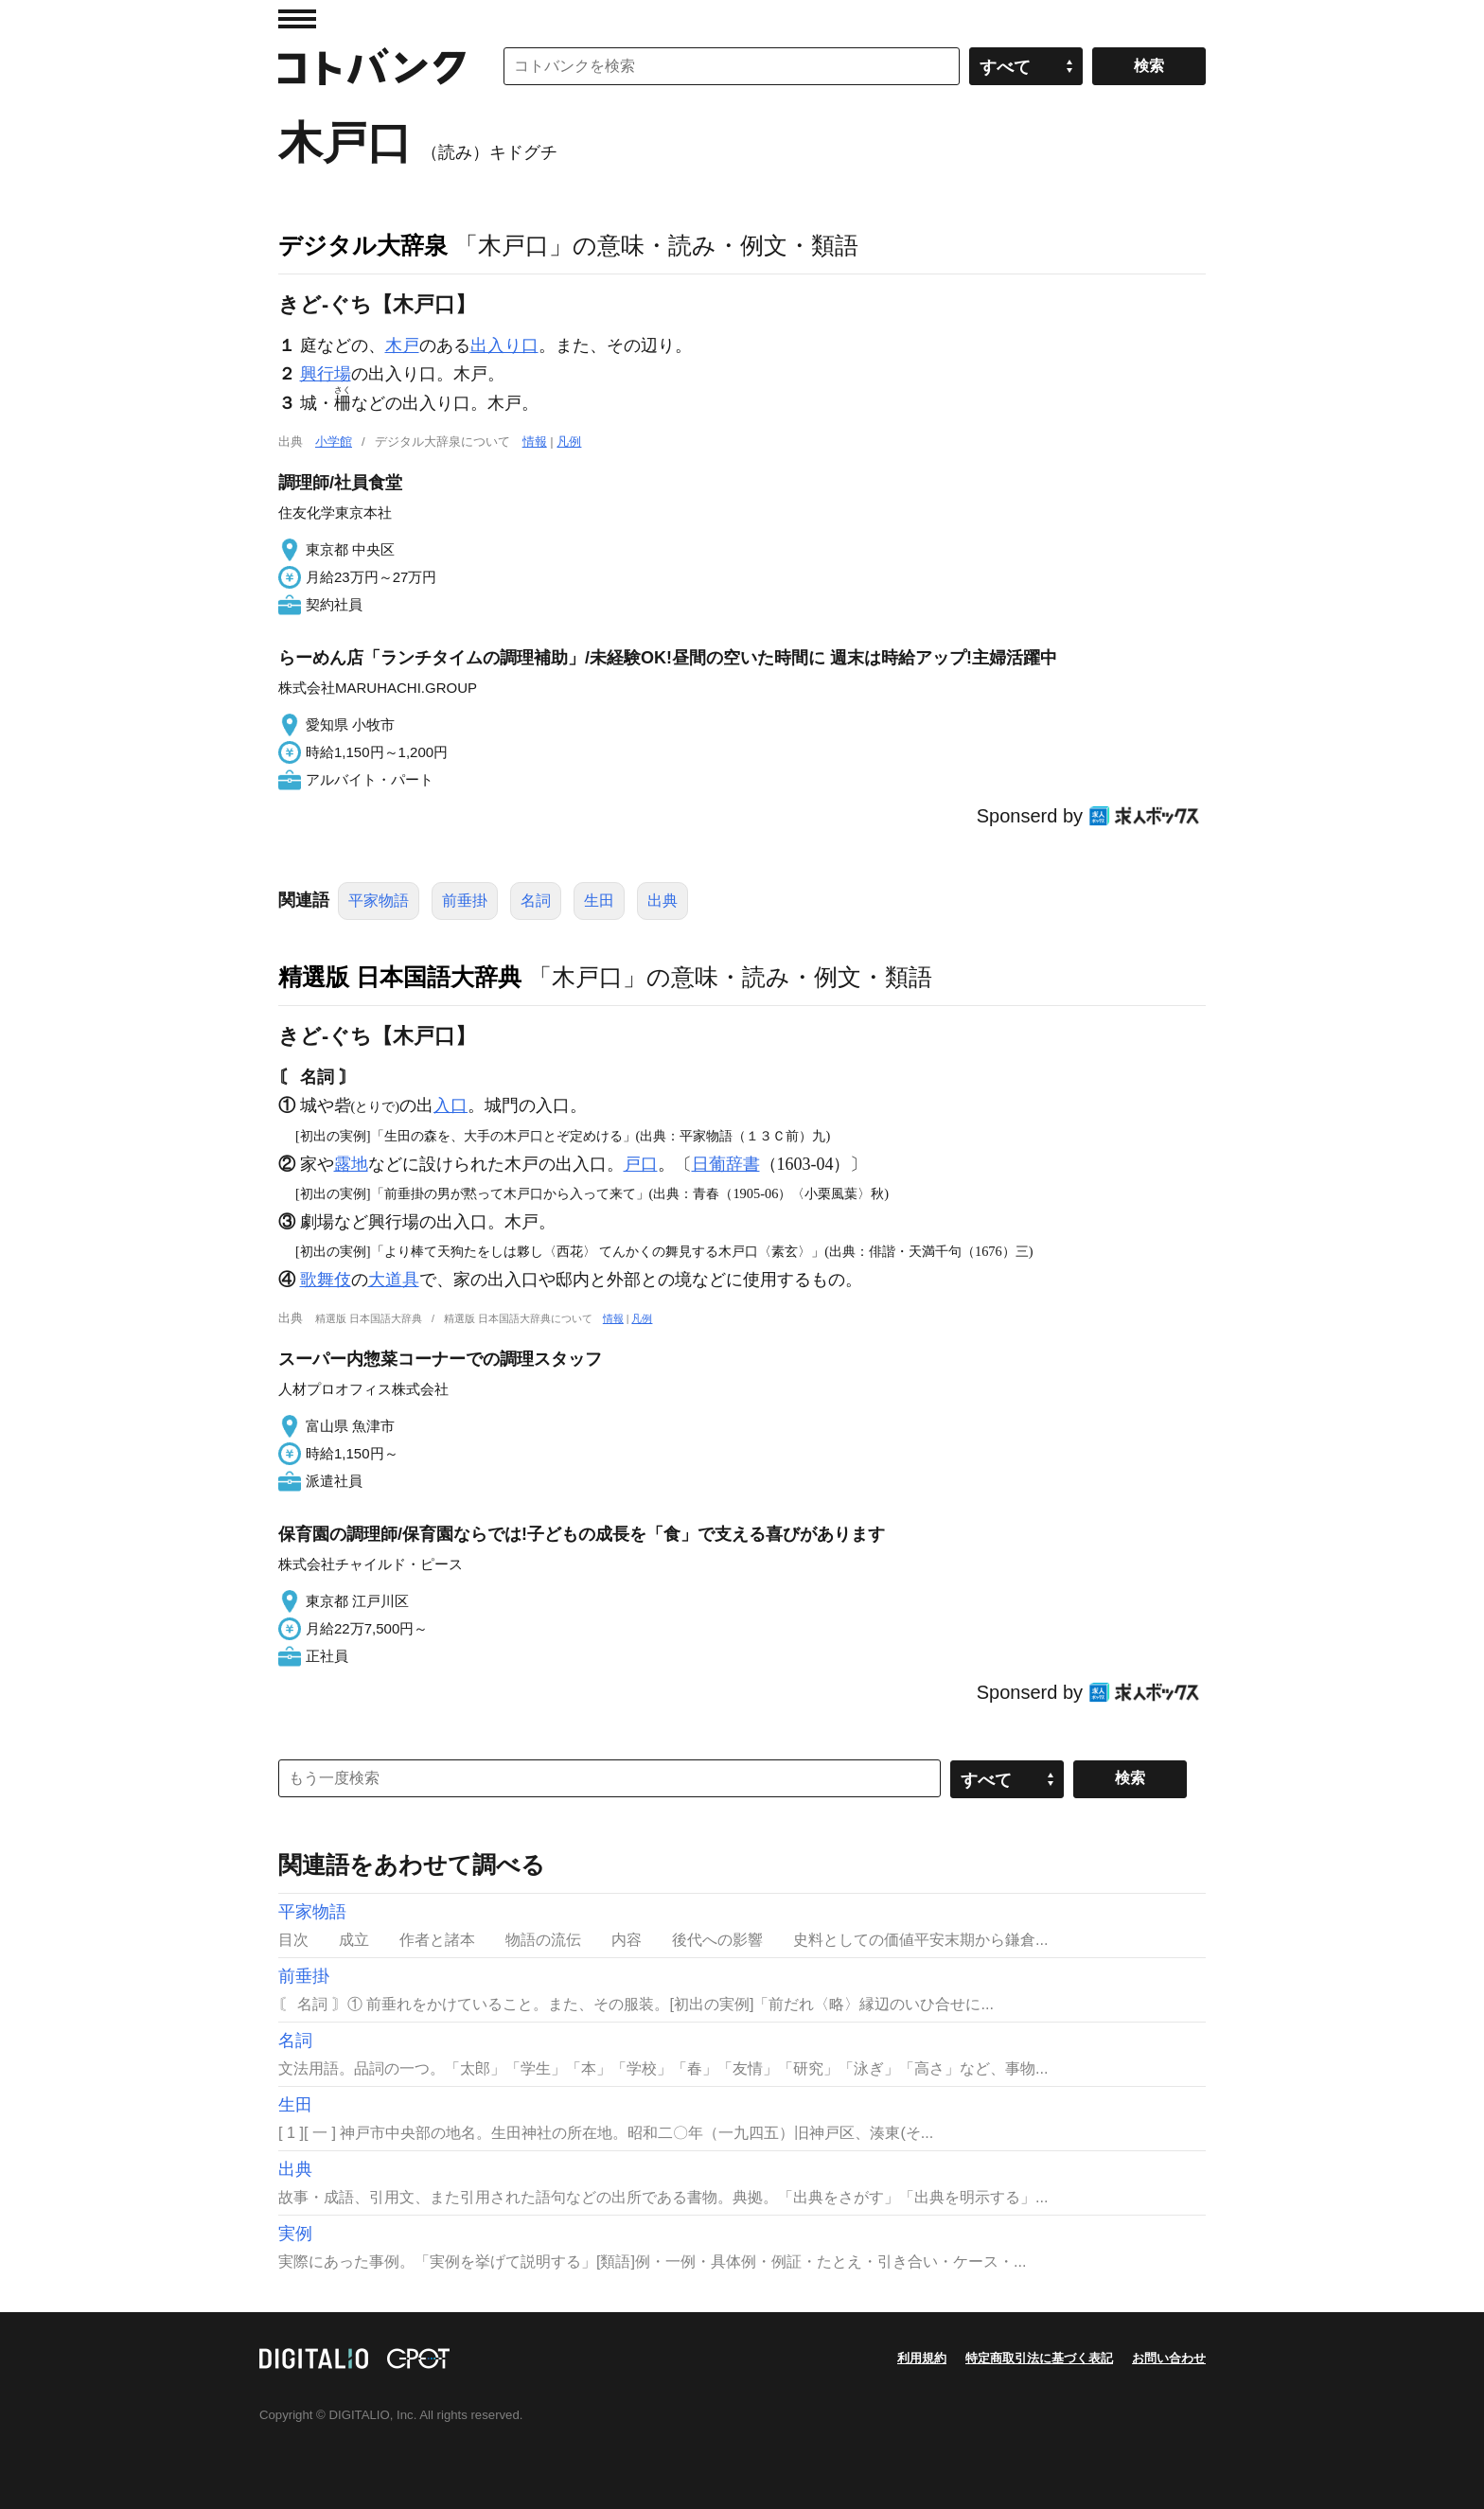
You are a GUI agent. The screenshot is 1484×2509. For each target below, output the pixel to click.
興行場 (325, 373)
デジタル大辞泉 (363, 245)
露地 (351, 1164)
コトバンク (372, 66)
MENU (297, 19)
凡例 (568, 441)
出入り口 (504, 345)
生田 (599, 900)
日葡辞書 (726, 1164)
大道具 (393, 1279)
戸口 (641, 1164)
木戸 (402, 345)
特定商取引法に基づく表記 (1039, 2358)
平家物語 (378, 900)
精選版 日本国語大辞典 (399, 976)
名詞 (536, 900)
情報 (534, 441)
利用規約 (921, 2358)
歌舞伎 (325, 1279)
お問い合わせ (1169, 2358)
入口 (450, 1105)
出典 (662, 900)
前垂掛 (464, 900)
